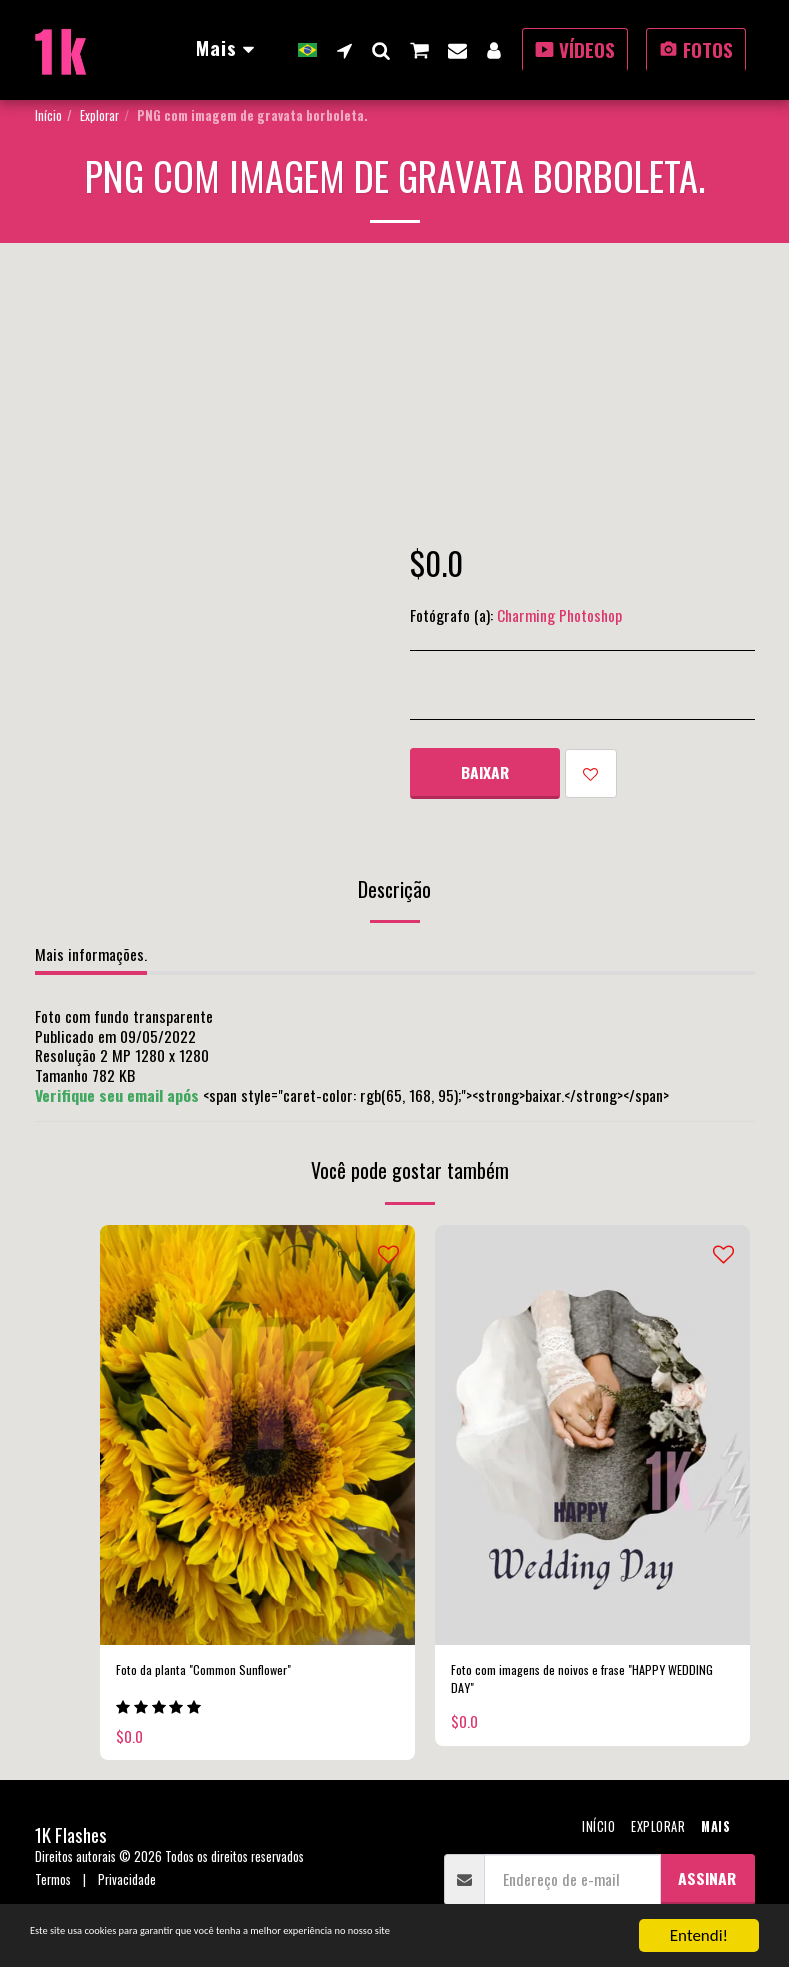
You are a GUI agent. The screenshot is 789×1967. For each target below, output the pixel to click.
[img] (257, 1435)
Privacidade (127, 1886)
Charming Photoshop (559, 615)
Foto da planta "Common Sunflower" (224, 1672)
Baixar (485, 772)
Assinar (707, 1884)
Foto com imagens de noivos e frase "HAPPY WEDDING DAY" (585, 1684)
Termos (53, 1886)
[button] (344, 50)
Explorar (99, 115)
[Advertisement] (395, 393)
